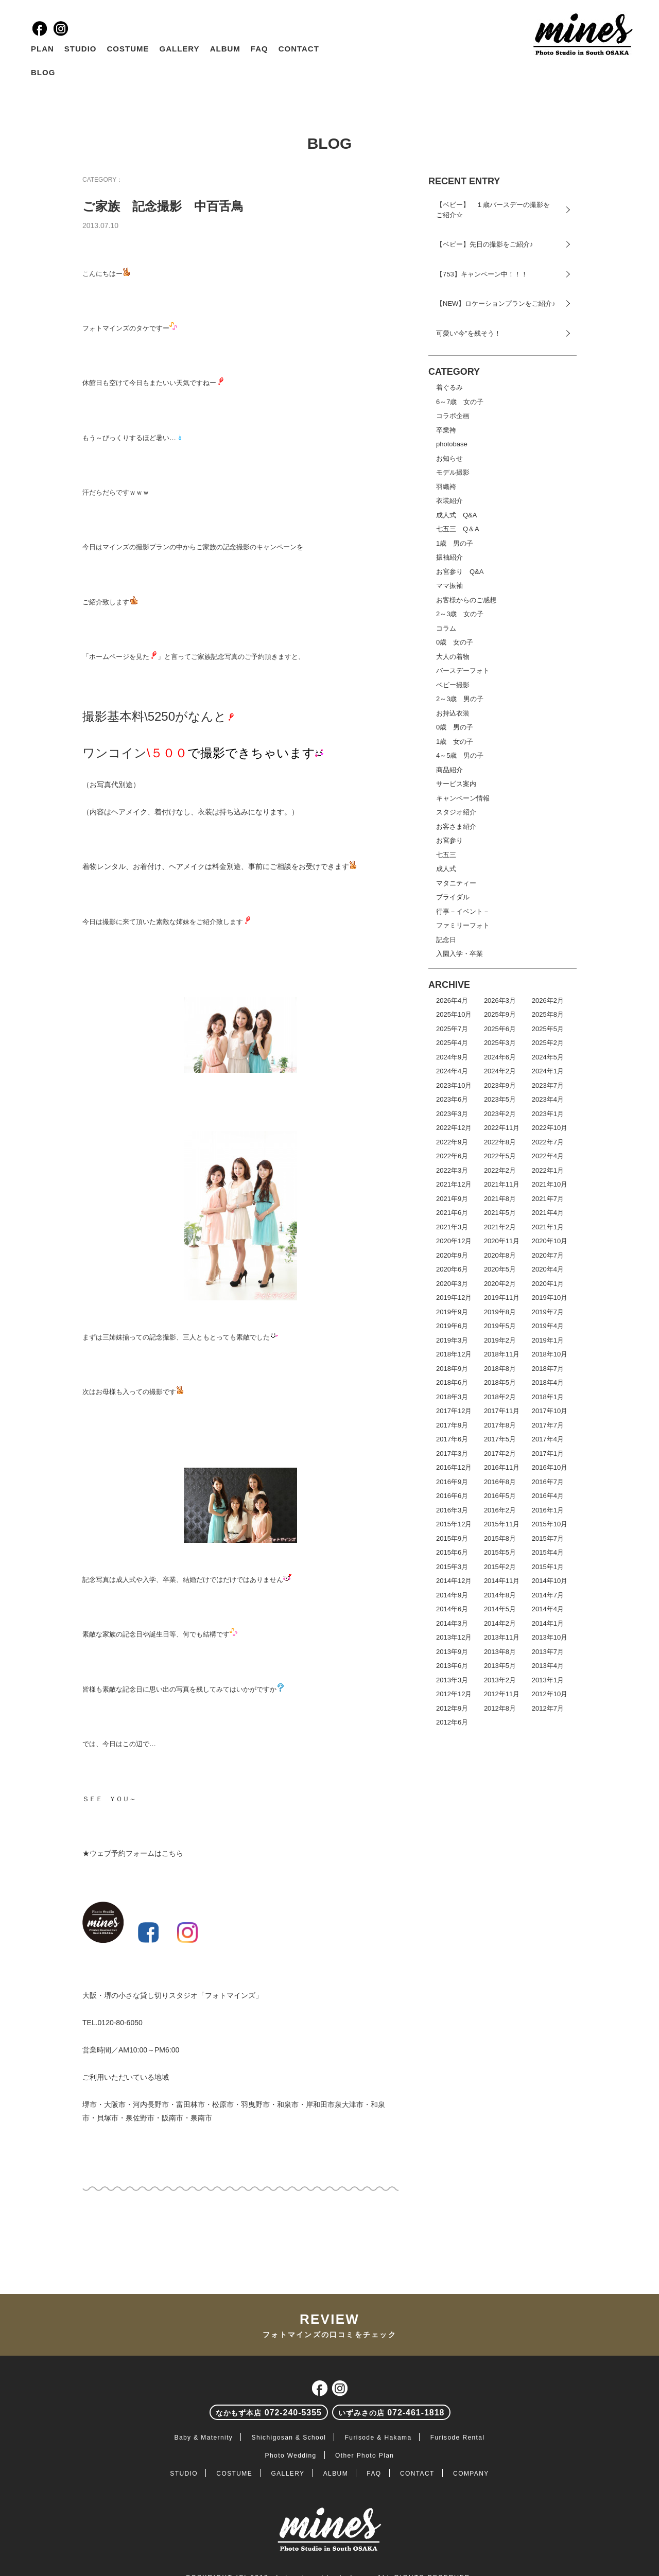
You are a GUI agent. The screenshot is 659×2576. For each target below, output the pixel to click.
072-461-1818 (391, 2412)
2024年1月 (548, 1071)
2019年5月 (500, 1326)
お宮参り (449, 840)
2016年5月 (500, 1496)
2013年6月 (452, 1665)
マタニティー (456, 883)
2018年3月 (452, 1397)
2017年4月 (548, 1439)
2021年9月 (452, 1199)
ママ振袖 (449, 585)
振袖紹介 (449, 557)
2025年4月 (452, 1043)
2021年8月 (500, 1199)
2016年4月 (548, 1496)
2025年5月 (548, 1029)
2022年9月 (452, 1142)
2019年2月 (500, 1340)
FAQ (259, 48)
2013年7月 (548, 1652)
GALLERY (180, 48)
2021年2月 (500, 1227)
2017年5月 (500, 1439)
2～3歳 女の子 (459, 614)
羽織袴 (446, 487)
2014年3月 (452, 1623)
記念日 (446, 940)
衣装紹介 (449, 500)
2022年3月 (452, 1170)
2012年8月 (500, 1708)
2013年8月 (500, 1652)
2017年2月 (500, 1453)
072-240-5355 (269, 2412)
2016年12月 (454, 1467)
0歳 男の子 (454, 727)
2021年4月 (548, 1212)
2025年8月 (548, 1014)
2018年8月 (500, 1368)
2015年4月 (548, 1552)
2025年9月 (500, 1014)
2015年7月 (548, 1538)
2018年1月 (548, 1397)
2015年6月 (452, 1552)
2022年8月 (500, 1142)
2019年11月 (501, 1297)
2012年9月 (452, 1708)
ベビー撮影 (453, 685)
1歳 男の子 (454, 543)
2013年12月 (454, 1637)
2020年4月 (548, 1269)
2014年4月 (548, 1609)
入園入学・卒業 (459, 954)
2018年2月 (500, 1397)
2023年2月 (500, 1114)
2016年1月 (548, 1510)
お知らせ (449, 458)
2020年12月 (454, 1241)
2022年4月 (548, 1156)
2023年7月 (548, 1085)
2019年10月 (549, 1297)
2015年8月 (500, 1538)
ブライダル (453, 897)
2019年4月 (548, 1326)
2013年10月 (549, 1637)
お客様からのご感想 (466, 600)
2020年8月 (500, 1255)
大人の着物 (453, 656)
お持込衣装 (453, 713)
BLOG (43, 72)
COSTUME (128, 48)
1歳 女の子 (454, 741)
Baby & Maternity (204, 2437)
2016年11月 (501, 1467)
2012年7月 (548, 1708)
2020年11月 (501, 1241)
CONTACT (299, 48)
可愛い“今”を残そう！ (468, 333)
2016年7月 (548, 1482)
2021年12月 (454, 1184)
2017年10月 (549, 1411)
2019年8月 (500, 1312)
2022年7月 (548, 1142)
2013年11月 (501, 1637)
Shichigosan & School (289, 2437)
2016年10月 (549, 1467)
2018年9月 (452, 1368)
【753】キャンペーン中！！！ (482, 274)
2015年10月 (549, 1524)
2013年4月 (548, 1665)
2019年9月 (452, 1312)
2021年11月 (501, 1184)
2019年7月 (548, 1312)
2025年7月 (452, 1029)
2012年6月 (452, 1722)
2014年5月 (500, 1609)
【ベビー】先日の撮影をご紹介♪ (484, 244)
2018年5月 (500, 1382)
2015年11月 (501, 1524)
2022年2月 (500, 1170)
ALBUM (225, 48)
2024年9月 (452, 1057)
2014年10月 (549, 1581)
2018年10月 (549, 1354)
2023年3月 (452, 1114)
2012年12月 (454, 1694)
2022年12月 (454, 1128)
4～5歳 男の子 (459, 755)
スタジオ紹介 (456, 812)
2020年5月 (500, 1269)
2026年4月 (452, 1000)
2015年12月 (454, 1524)
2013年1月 (548, 1680)
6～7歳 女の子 (459, 402)
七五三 (446, 855)
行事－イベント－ (463, 911)
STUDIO (80, 48)
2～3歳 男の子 (459, 699)
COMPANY (471, 2473)
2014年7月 (548, 1595)
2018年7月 (548, 1368)
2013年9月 (452, 1652)
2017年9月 (452, 1425)
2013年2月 (500, 1680)
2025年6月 (500, 1029)
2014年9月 (452, 1595)
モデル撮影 (453, 472)
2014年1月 (548, 1623)
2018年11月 (501, 1354)
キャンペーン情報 (463, 798)
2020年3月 (452, 1283)
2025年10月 (454, 1014)
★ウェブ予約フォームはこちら (132, 1853)
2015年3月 (452, 1567)
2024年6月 (500, 1057)
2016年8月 (500, 1482)
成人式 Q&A (456, 515)
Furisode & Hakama (378, 2437)
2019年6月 (452, 1326)
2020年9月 (452, 1255)
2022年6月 (452, 1156)
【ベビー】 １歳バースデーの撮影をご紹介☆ (493, 210)
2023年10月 (454, 1085)
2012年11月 (501, 1694)
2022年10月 (549, 1128)
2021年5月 (500, 1212)
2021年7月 (548, 1199)
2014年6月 (452, 1609)
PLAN (42, 48)
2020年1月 (548, 1283)
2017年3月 (452, 1453)
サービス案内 (456, 784)
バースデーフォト (463, 670)
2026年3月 (500, 1000)
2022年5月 (500, 1156)
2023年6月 (452, 1099)
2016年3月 (452, 1510)
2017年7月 (548, 1425)
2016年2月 (500, 1510)
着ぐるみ (449, 387)
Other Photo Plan (364, 2455)
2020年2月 (500, 1283)
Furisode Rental (457, 2437)
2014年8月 (500, 1595)
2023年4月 (548, 1099)
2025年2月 (548, 1043)
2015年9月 (452, 1538)
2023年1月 (548, 1114)
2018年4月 (548, 1382)
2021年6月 (452, 1212)
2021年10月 (549, 1184)
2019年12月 (454, 1297)
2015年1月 (548, 1567)
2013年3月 (452, 1680)
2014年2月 (500, 1623)
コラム (446, 628)
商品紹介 (449, 770)
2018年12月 (454, 1354)
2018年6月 (452, 1382)
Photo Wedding (291, 2455)
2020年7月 (548, 1255)
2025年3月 (500, 1043)
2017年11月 (501, 1411)
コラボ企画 (453, 416)
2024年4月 (452, 1071)
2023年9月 (500, 1085)
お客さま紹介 (456, 826)
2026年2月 (548, 1000)
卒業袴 (446, 430)
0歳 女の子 (454, 642)
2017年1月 (548, 1453)
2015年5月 (500, 1552)
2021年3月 (452, 1227)
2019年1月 (548, 1340)
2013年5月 (500, 1665)
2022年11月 (501, 1128)
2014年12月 (454, 1581)
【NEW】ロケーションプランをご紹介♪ (496, 303)
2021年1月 (548, 1227)
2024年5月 (548, 1057)
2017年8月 (500, 1425)
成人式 (446, 869)
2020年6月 (452, 1269)
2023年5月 (500, 1099)
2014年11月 (501, 1581)
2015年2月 (500, 1567)
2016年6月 (452, 1496)
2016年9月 (452, 1482)
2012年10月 (549, 1694)
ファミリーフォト (463, 925)
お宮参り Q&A (459, 572)
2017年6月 (452, 1439)
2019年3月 (452, 1340)
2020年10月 (549, 1241)
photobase (451, 444)
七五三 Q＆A (457, 529)
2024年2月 (500, 1071)
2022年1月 (548, 1170)
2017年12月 (454, 1411)
